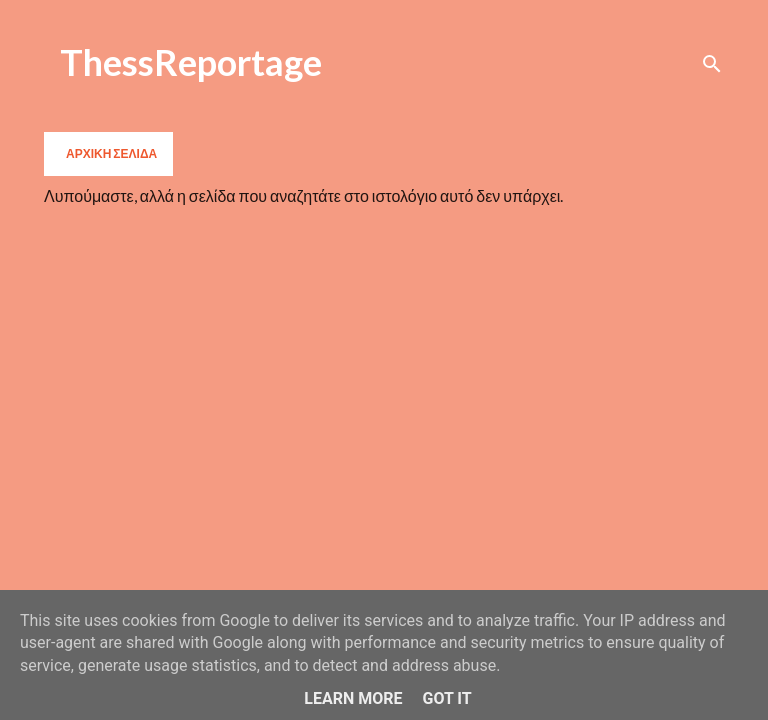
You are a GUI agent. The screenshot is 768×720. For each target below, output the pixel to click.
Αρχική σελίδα (111, 153)
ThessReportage (191, 62)
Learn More (353, 698)
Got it (446, 698)
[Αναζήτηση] (712, 64)
